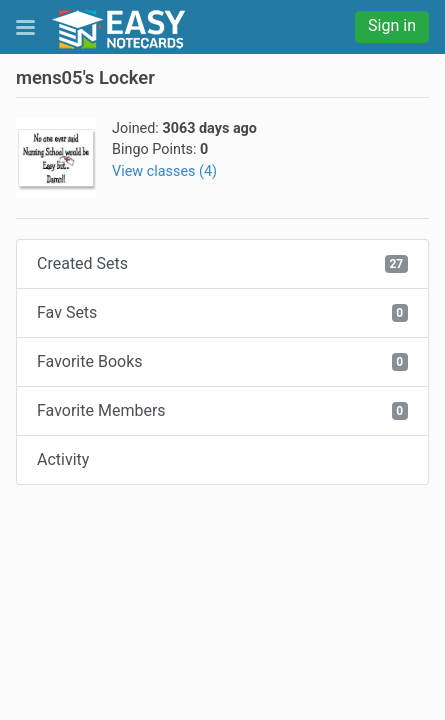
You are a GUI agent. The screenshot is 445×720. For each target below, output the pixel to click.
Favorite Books (222, 361)
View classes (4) (164, 171)
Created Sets (222, 263)
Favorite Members (222, 410)
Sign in (392, 25)
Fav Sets (222, 312)
